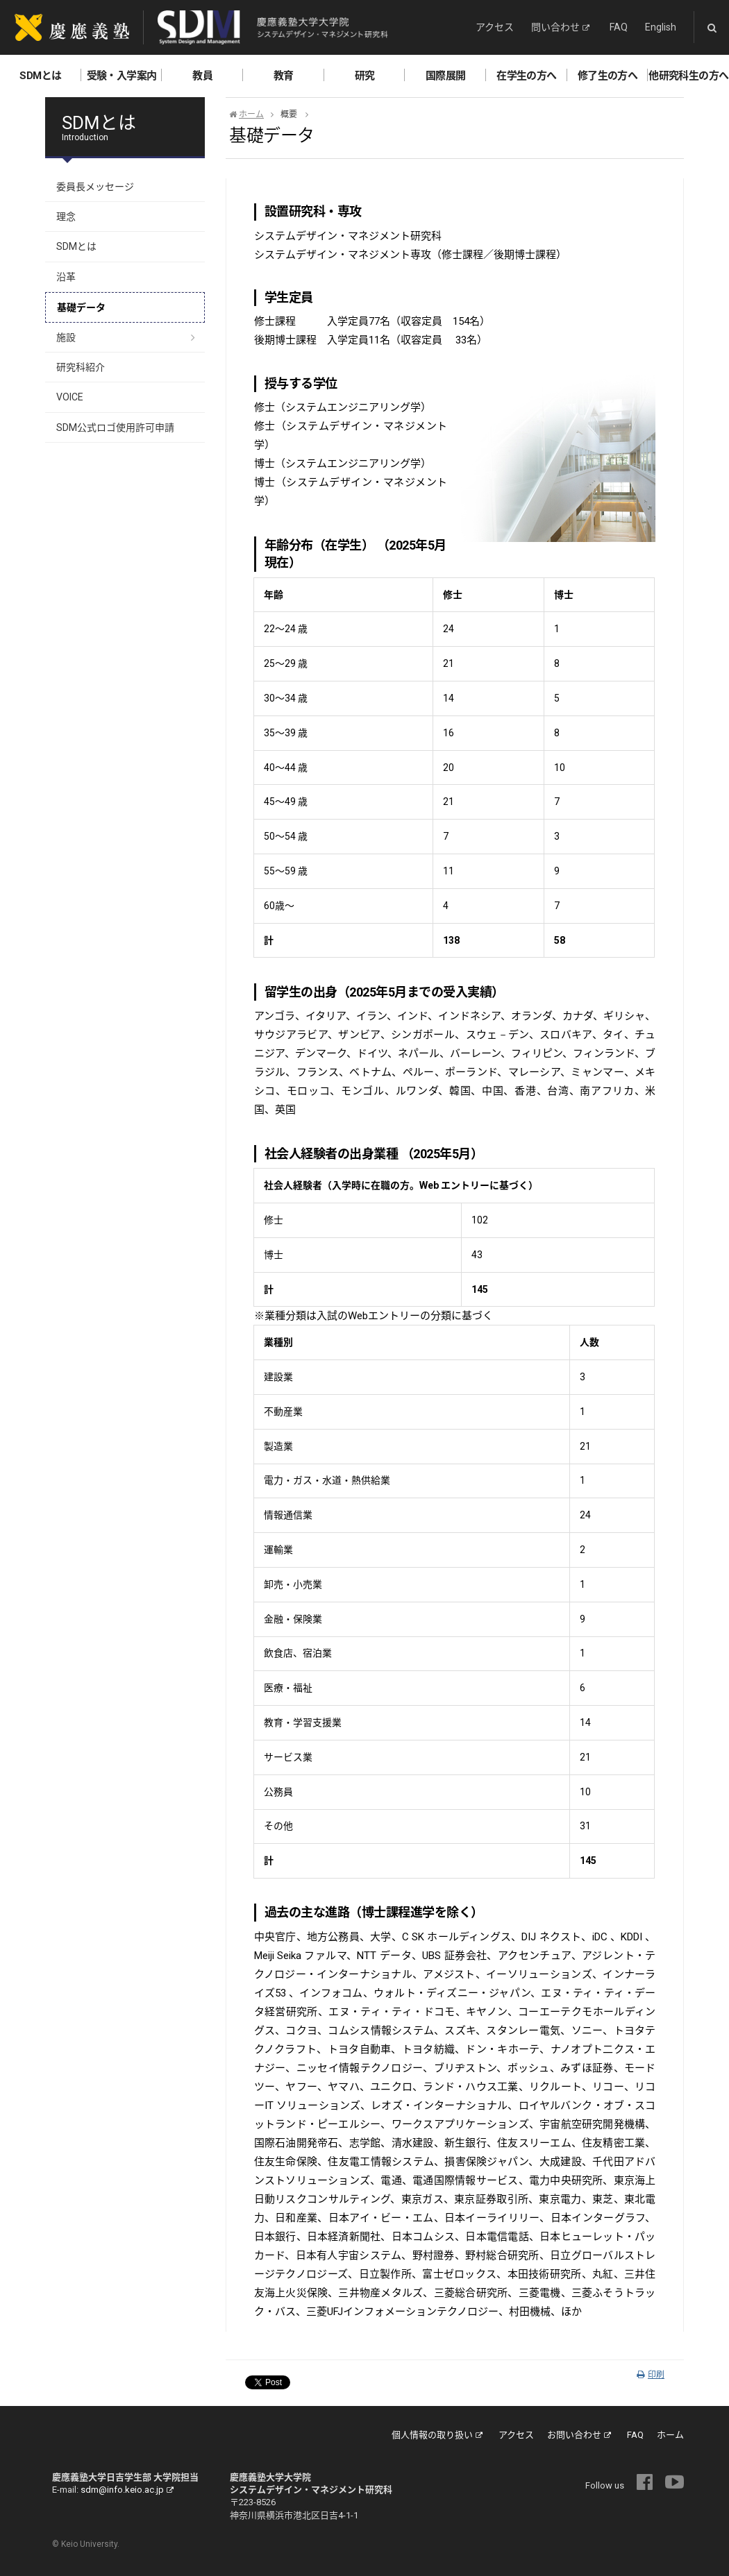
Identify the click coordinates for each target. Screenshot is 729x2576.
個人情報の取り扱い (437, 2435)
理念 (66, 216)
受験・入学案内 (122, 75)
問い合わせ (560, 27)
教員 (202, 75)
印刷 (650, 2375)
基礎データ (81, 307)
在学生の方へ (526, 75)
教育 (284, 75)
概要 (288, 114)
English (660, 27)
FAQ (619, 27)
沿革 (66, 276)
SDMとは (40, 75)
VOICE (69, 396)
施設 (66, 337)
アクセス (495, 27)
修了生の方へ (607, 75)
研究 (365, 75)
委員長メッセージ (95, 186)
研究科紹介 (80, 367)
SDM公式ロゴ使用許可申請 (115, 427)
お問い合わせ (579, 2435)
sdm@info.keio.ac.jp (127, 2489)
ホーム (246, 114)
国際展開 (446, 75)
